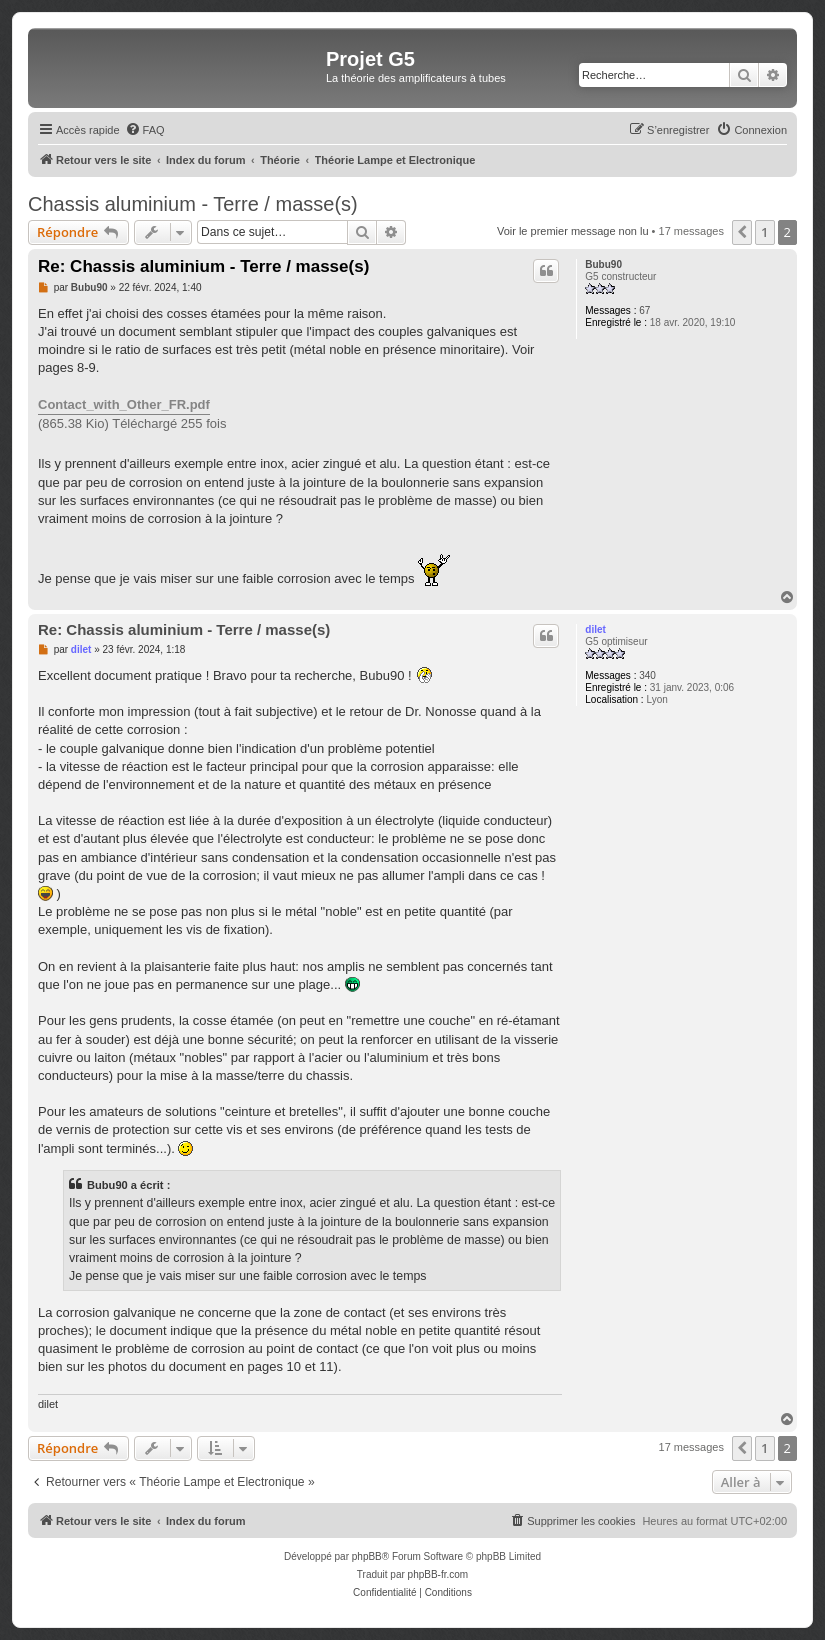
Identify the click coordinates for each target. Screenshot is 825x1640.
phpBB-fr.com (438, 1574)
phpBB (367, 1556)
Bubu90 (603, 264)
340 (647, 675)
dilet (595, 629)
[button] (742, 232)
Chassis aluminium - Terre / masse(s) (193, 204)
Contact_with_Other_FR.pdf (124, 404)
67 (644, 310)
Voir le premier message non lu (573, 231)
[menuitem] (145, 130)
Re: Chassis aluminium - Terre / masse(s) (203, 266)
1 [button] (764, 232)
